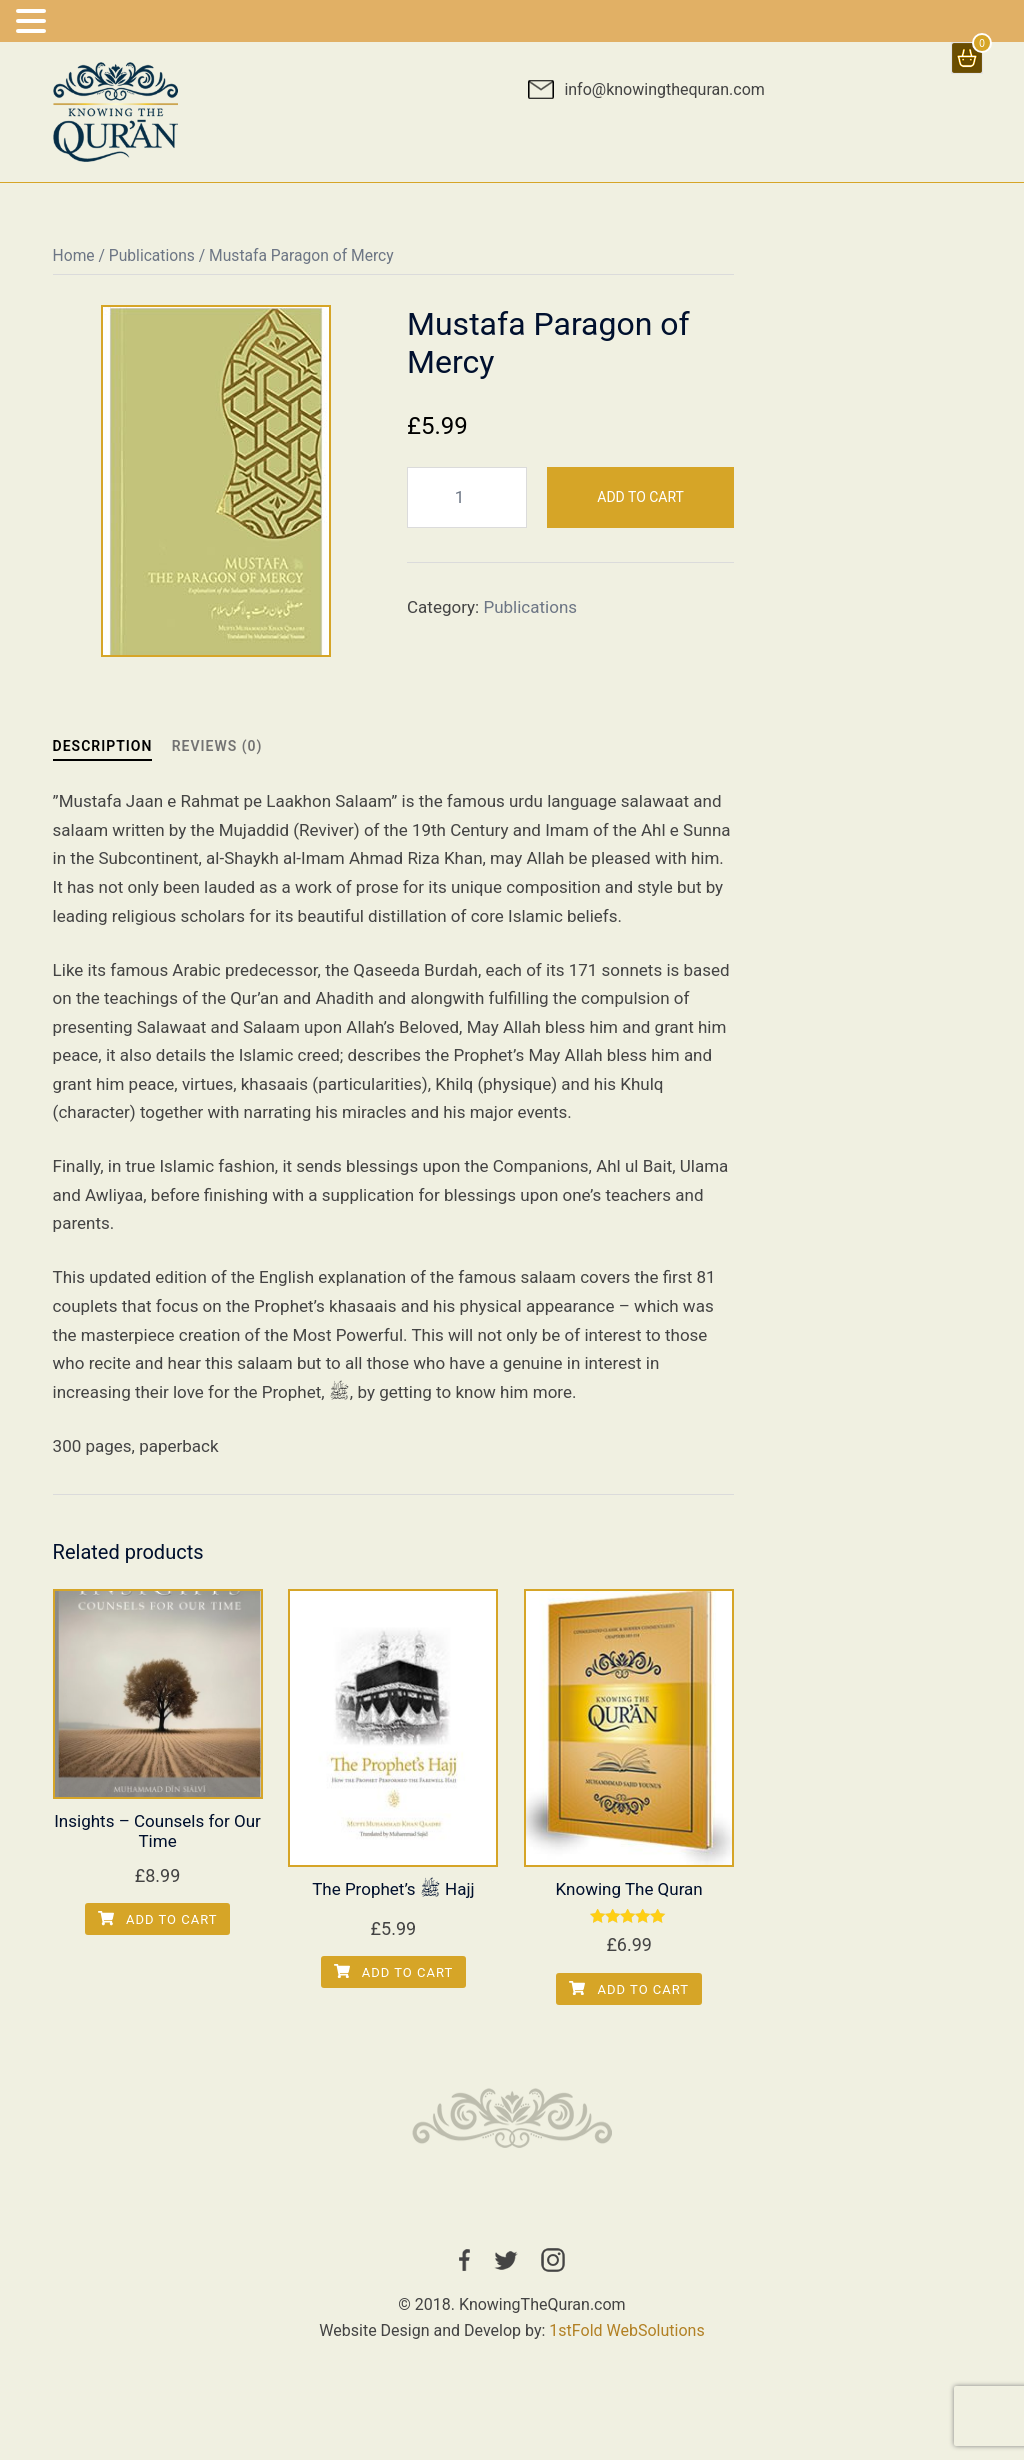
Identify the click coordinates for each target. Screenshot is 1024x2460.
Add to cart (640, 497)
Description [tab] (103, 746)
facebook (464, 2260)
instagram (553, 2260)
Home (74, 255)
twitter (506, 2260)
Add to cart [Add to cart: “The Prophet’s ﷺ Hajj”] (394, 1972)
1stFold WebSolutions (626, 2330)
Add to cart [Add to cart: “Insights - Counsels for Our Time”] (158, 1919)
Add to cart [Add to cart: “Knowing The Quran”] (629, 1989)
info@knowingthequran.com (664, 89)
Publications (152, 255)
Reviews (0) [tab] (217, 746)
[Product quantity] (467, 497)
